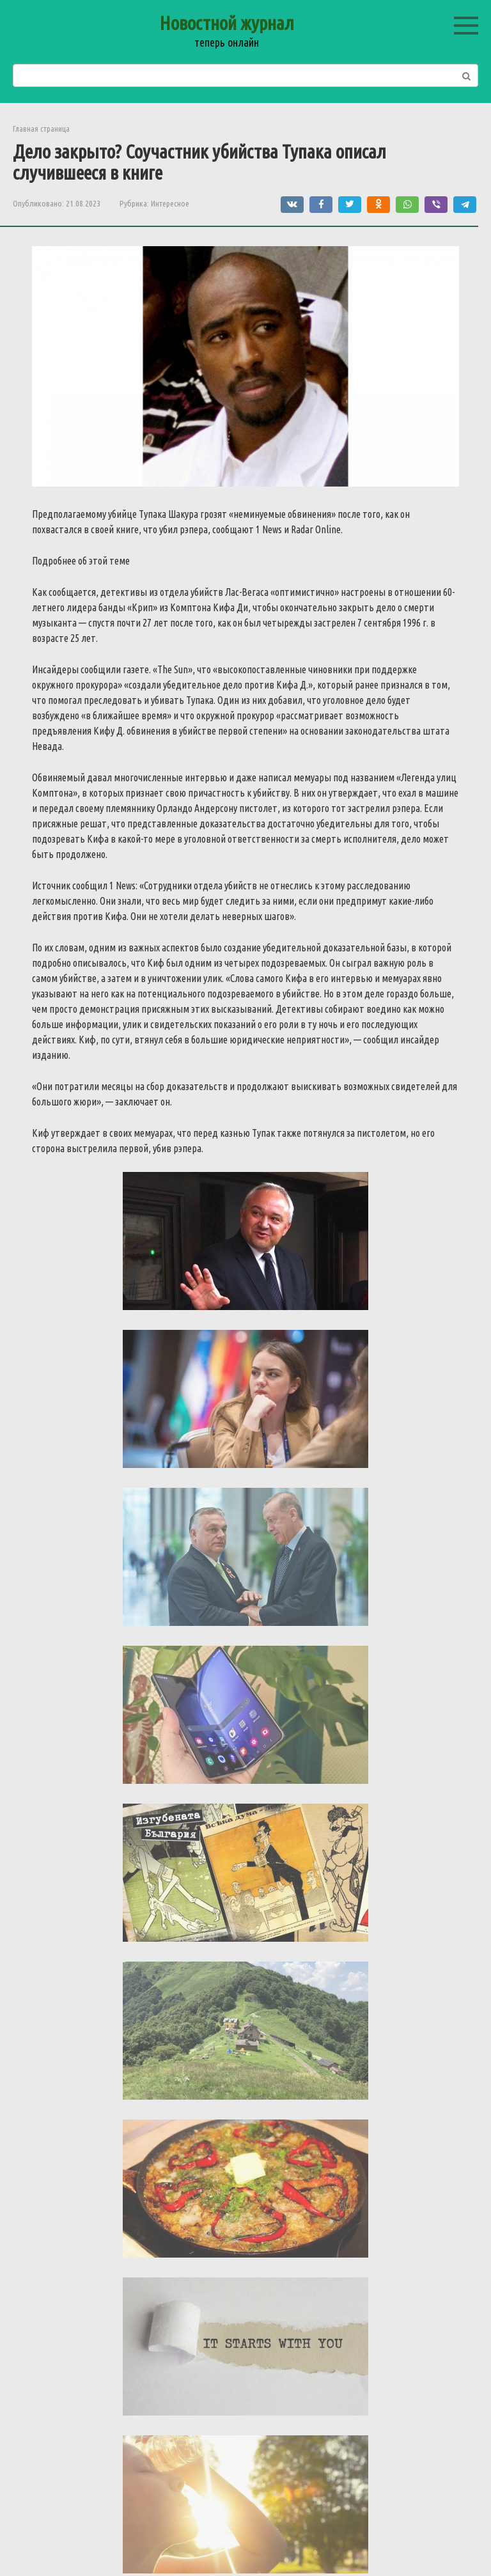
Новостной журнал (226, 23)
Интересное (170, 203)
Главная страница (41, 128)
